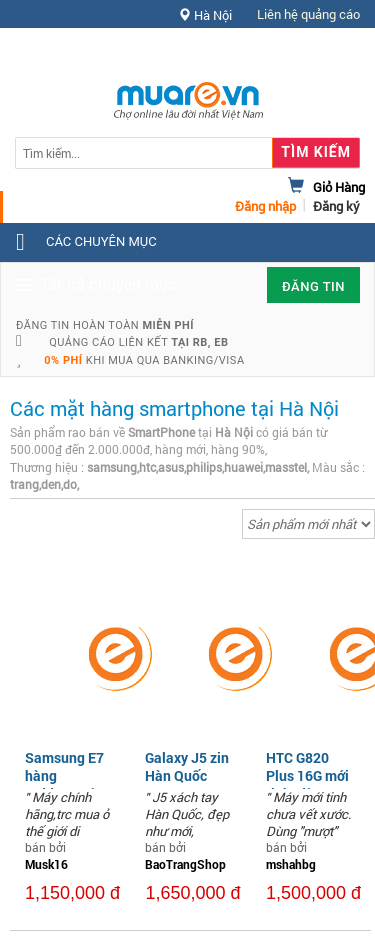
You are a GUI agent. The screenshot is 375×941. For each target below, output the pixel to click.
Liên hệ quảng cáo (308, 14)
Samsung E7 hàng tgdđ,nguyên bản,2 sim (64, 785)
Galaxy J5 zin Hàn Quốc (187, 766)
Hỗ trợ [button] (324, 54)
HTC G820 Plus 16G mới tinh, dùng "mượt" (307, 785)
